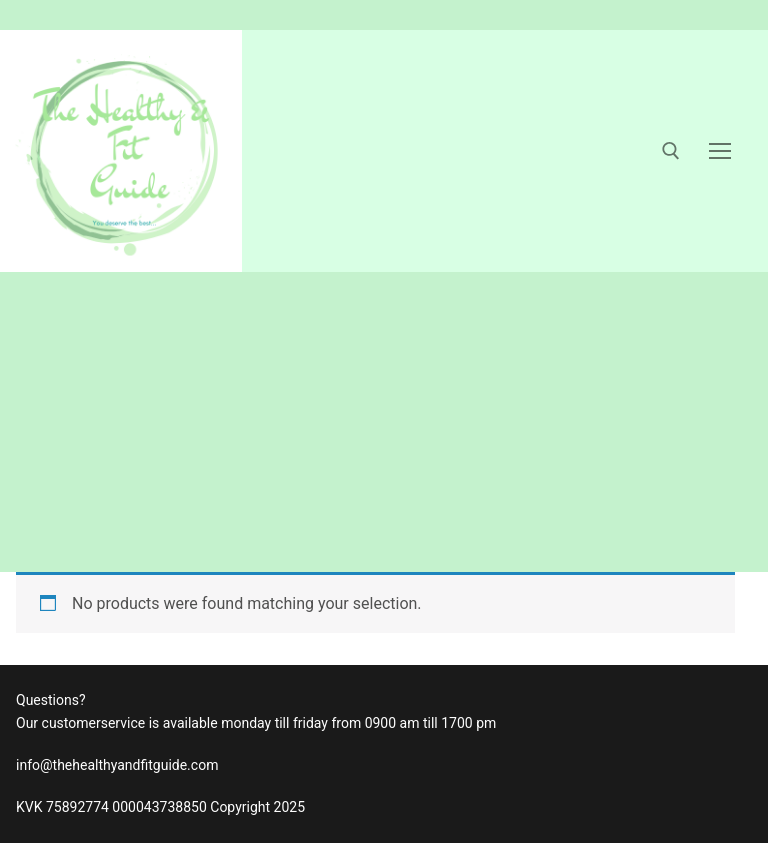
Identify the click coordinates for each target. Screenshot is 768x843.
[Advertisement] (384, 422)
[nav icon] (720, 151)
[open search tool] (671, 151)
